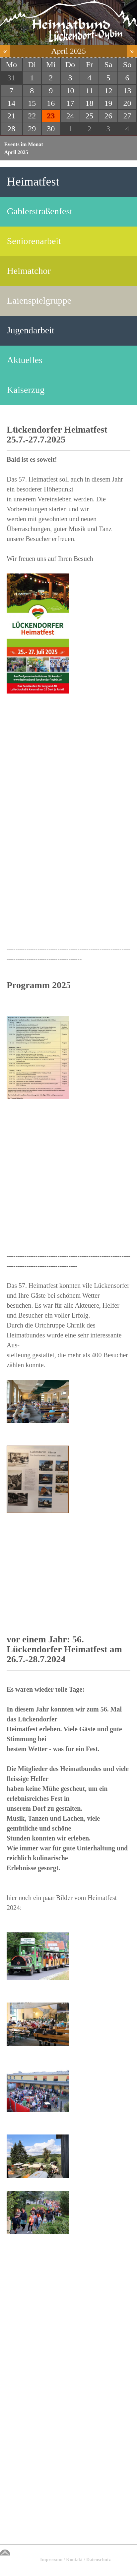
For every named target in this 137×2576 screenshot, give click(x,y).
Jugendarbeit (30, 330)
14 (11, 103)
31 (11, 77)
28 (11, 128)
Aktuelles (24, 360)
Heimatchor (29, 271)
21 (11, 115)
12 (108, 90)
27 (127, 115)
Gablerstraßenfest (39, 211)
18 (90, 103)
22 (32, 115)
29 (32, 128)
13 (127, 90)
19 (108, 103)
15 (32, 103)
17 (70, 103)
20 (127, 103)
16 (51, 103)
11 (89, 90)
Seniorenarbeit (34, 241)
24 (70, 115)
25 (90, 115)
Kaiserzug (26, 390)
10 (70, 90)
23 (51, 115)
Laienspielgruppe (39, 300)
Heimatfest (33, 181)
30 (51, 128)
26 (108, 115)
